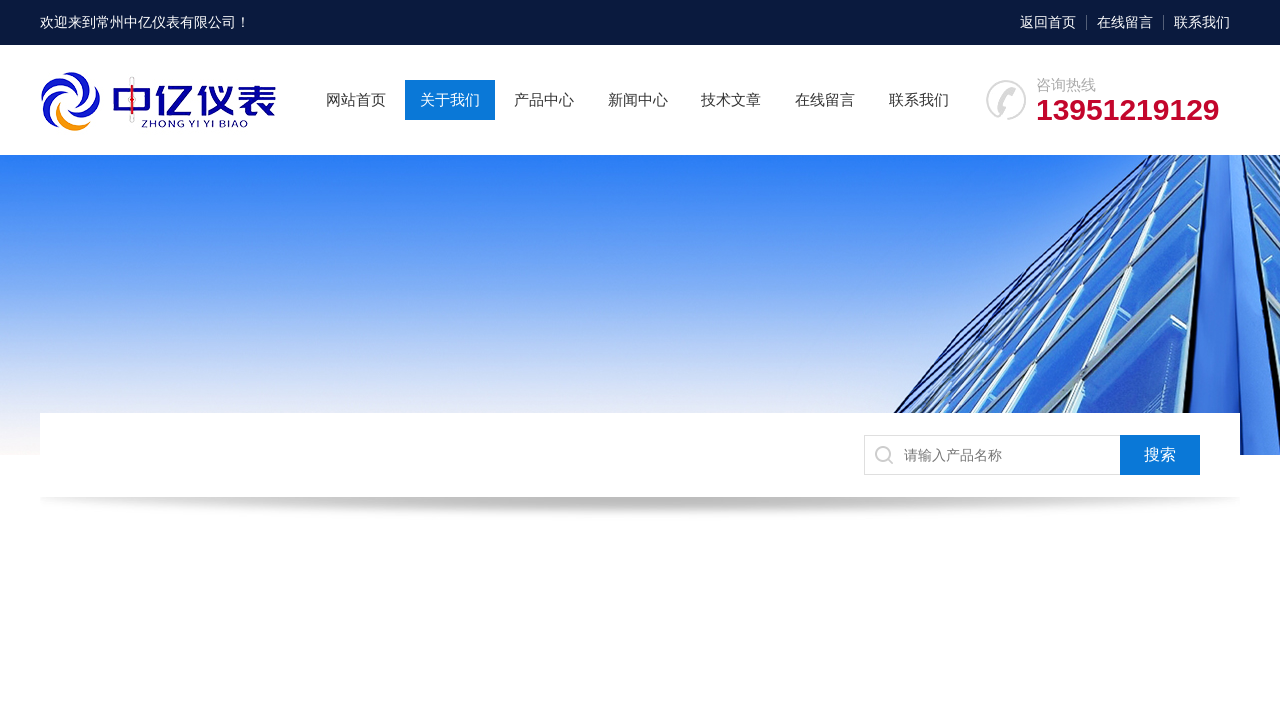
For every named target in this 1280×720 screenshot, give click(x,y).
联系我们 (1202, 22)
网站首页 (356, 99)
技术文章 (731, 99)
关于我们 (450, 99)
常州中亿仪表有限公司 (166, 22)
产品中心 (544, 99)
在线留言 (1125, 22)
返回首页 (1048, 22)
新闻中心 (638, 99)
